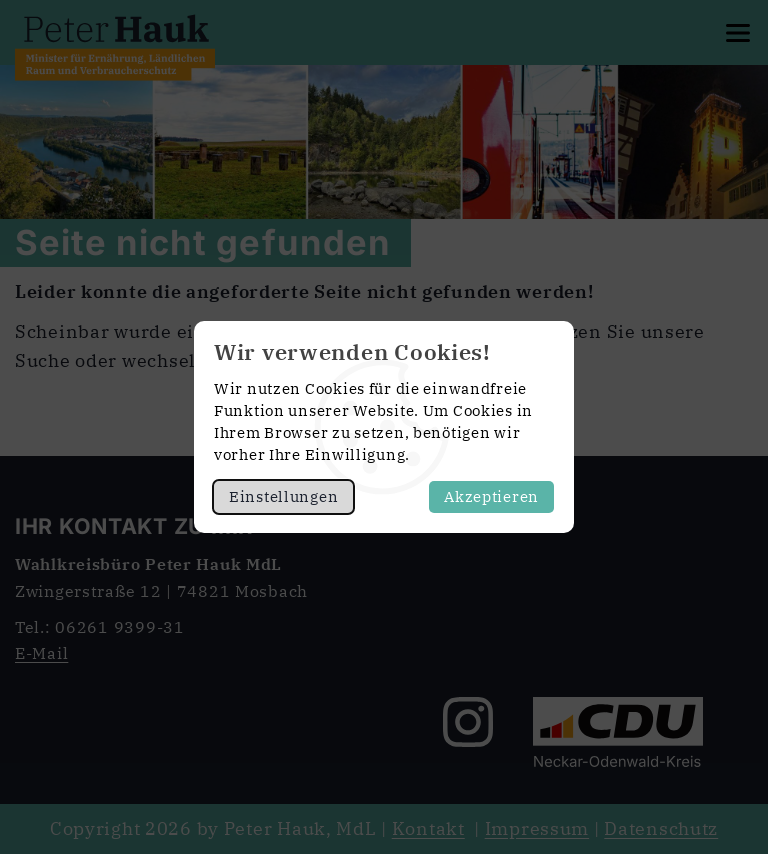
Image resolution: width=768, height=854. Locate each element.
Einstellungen (283, 496)
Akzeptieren (491, 496)
